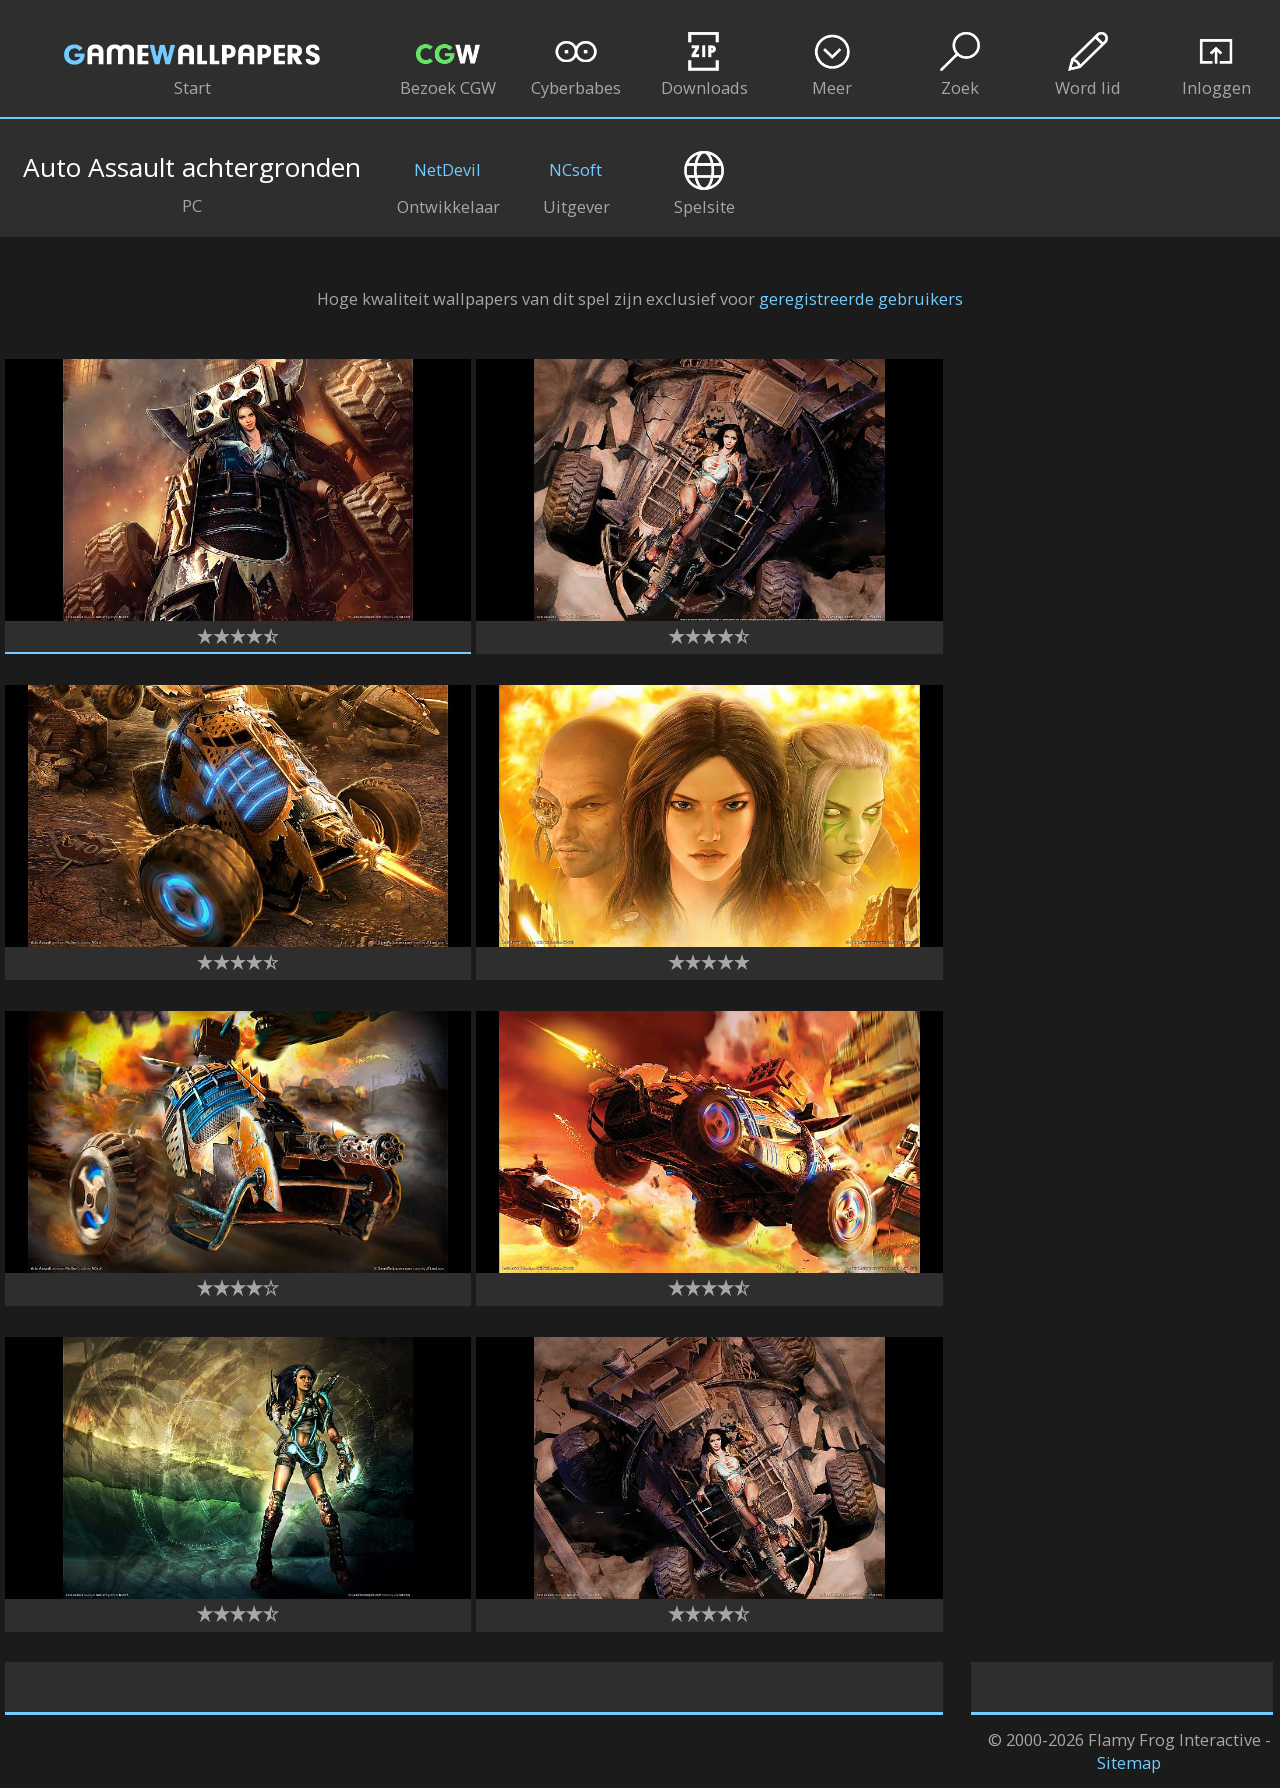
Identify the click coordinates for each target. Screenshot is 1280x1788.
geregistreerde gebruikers (861, 298)
